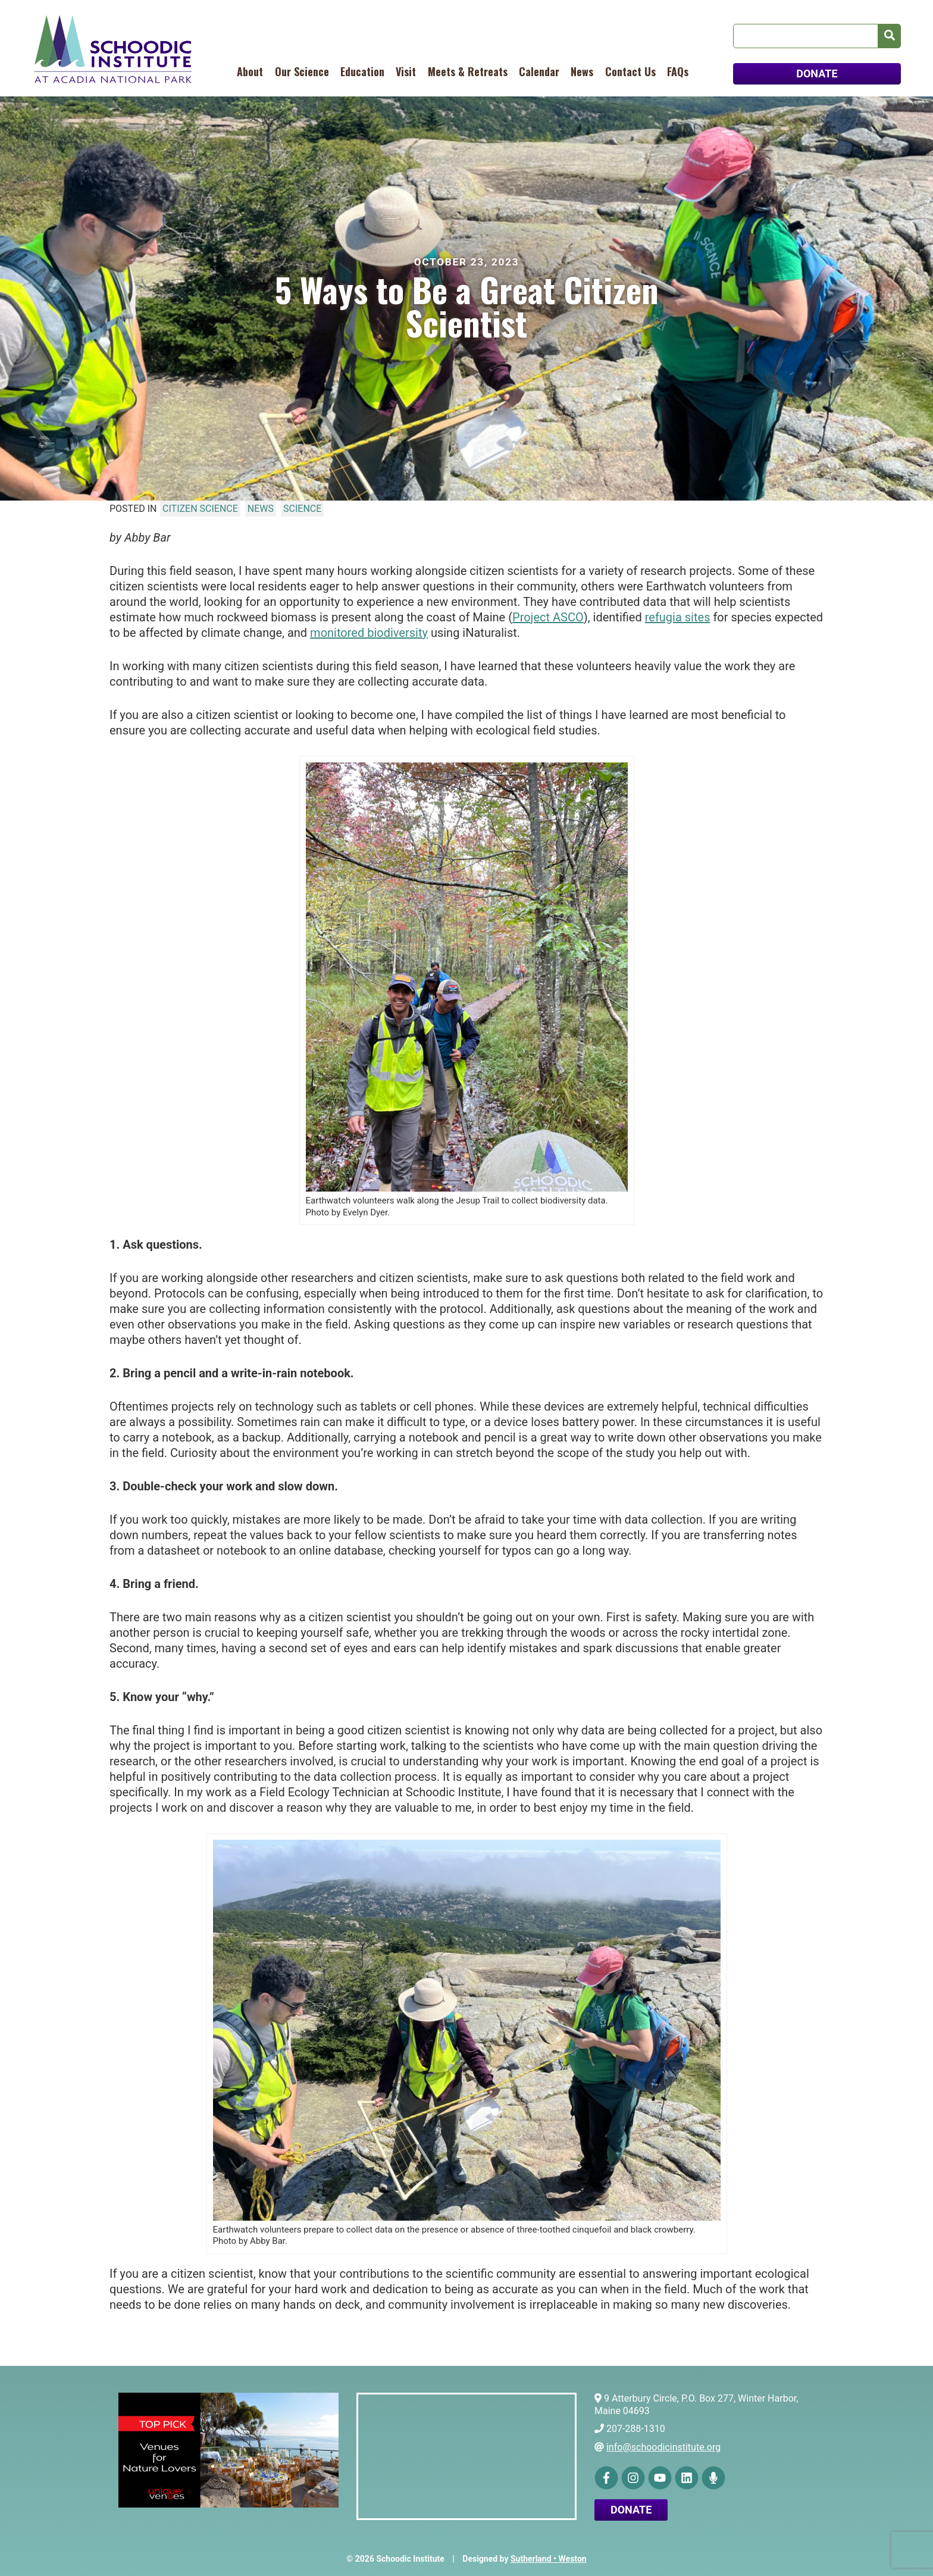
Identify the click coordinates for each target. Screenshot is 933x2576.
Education (362, 71)
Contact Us (630, 71)
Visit (406, 71)
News (582, 71)
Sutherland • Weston (549, 2559)
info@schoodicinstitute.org (663, 2447)
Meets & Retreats (468, 71)
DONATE (816, 73)
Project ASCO (548, 617)
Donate (631, 2509)
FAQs (677, 71)
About (250, 71)
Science (302, 508)
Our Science (302, 71)
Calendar (539, 71)
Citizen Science (200, 508)
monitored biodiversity (369, 633)
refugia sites (677, 617)
